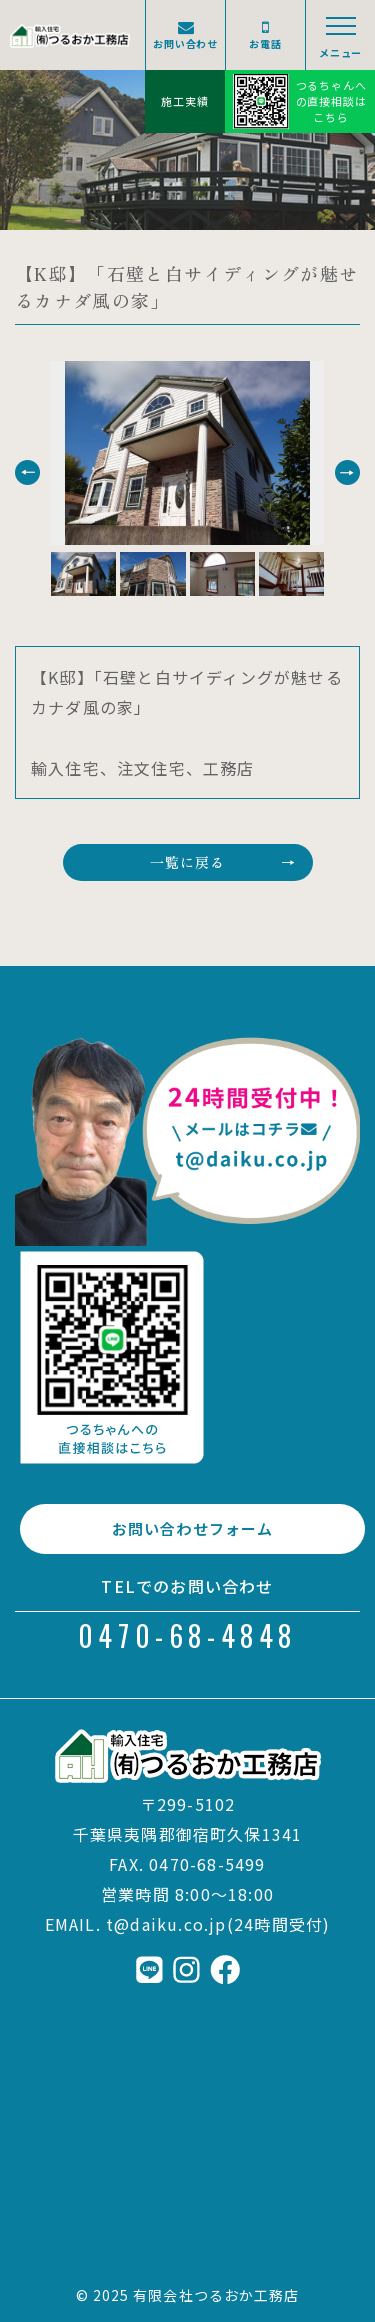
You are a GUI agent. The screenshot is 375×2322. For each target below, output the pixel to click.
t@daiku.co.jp (166, 1924)
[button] (27, 472)
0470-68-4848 (187, 1635)
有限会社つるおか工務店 (216, 2295)
